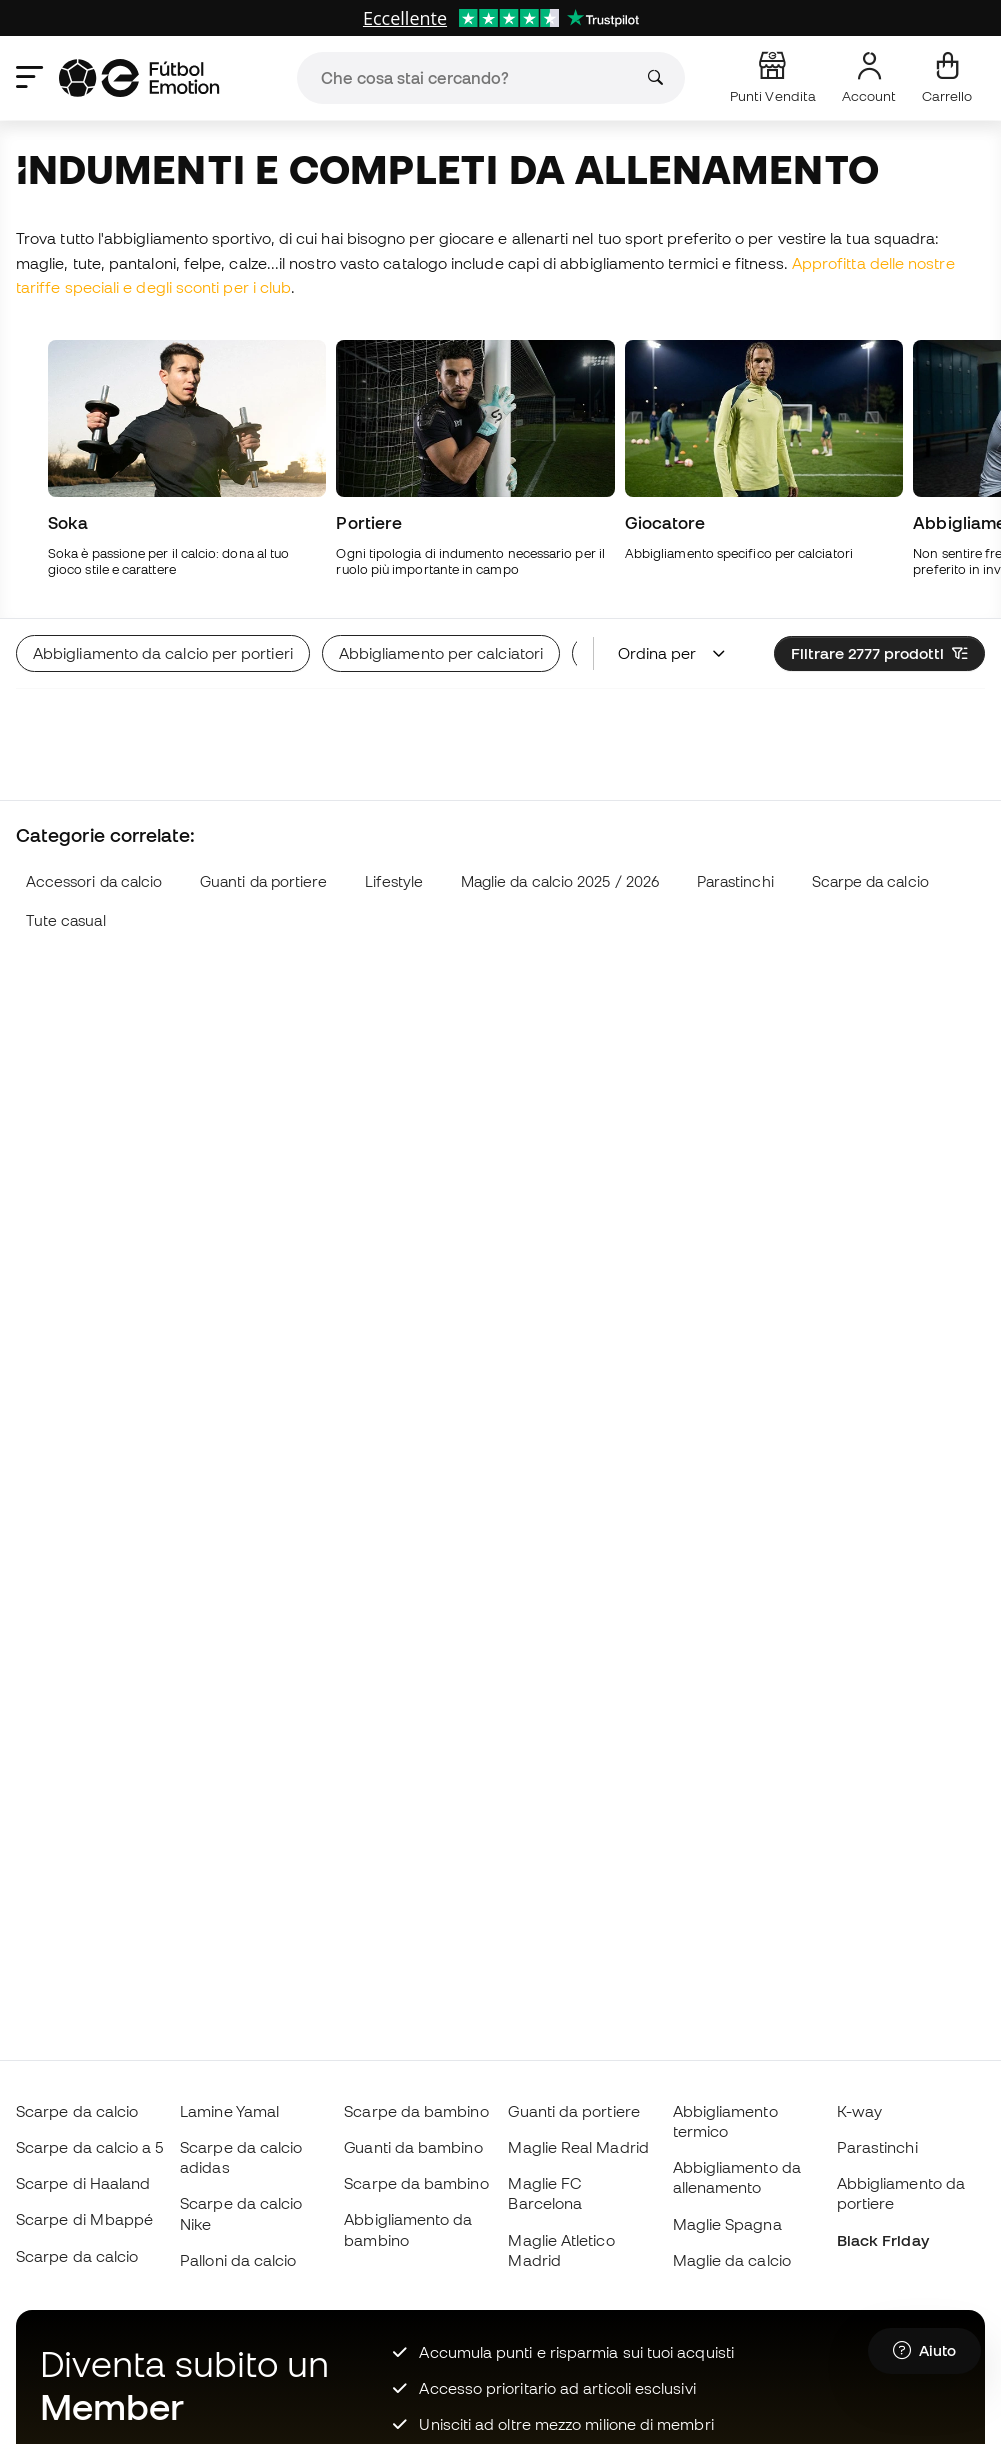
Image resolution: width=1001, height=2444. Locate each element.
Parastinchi (735, 881)
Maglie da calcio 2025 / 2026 (560, 881)
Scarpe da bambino (416, 2111)
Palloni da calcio (238, 2260)
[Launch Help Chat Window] (924, 2351)
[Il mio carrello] (947, 78)
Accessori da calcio (94, 881)
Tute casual (66, 920)
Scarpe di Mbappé (84, 2219)
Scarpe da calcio (870, 881)
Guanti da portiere (263, 881)
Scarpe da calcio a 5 (90, 2147)
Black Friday (883, 2240)
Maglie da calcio (732, 2260)
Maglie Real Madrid (578, 2147)
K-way (859, 2111)
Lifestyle (394, 881)
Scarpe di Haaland (83, 2183)
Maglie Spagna (727, 2224)
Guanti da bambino (413, 2147)
